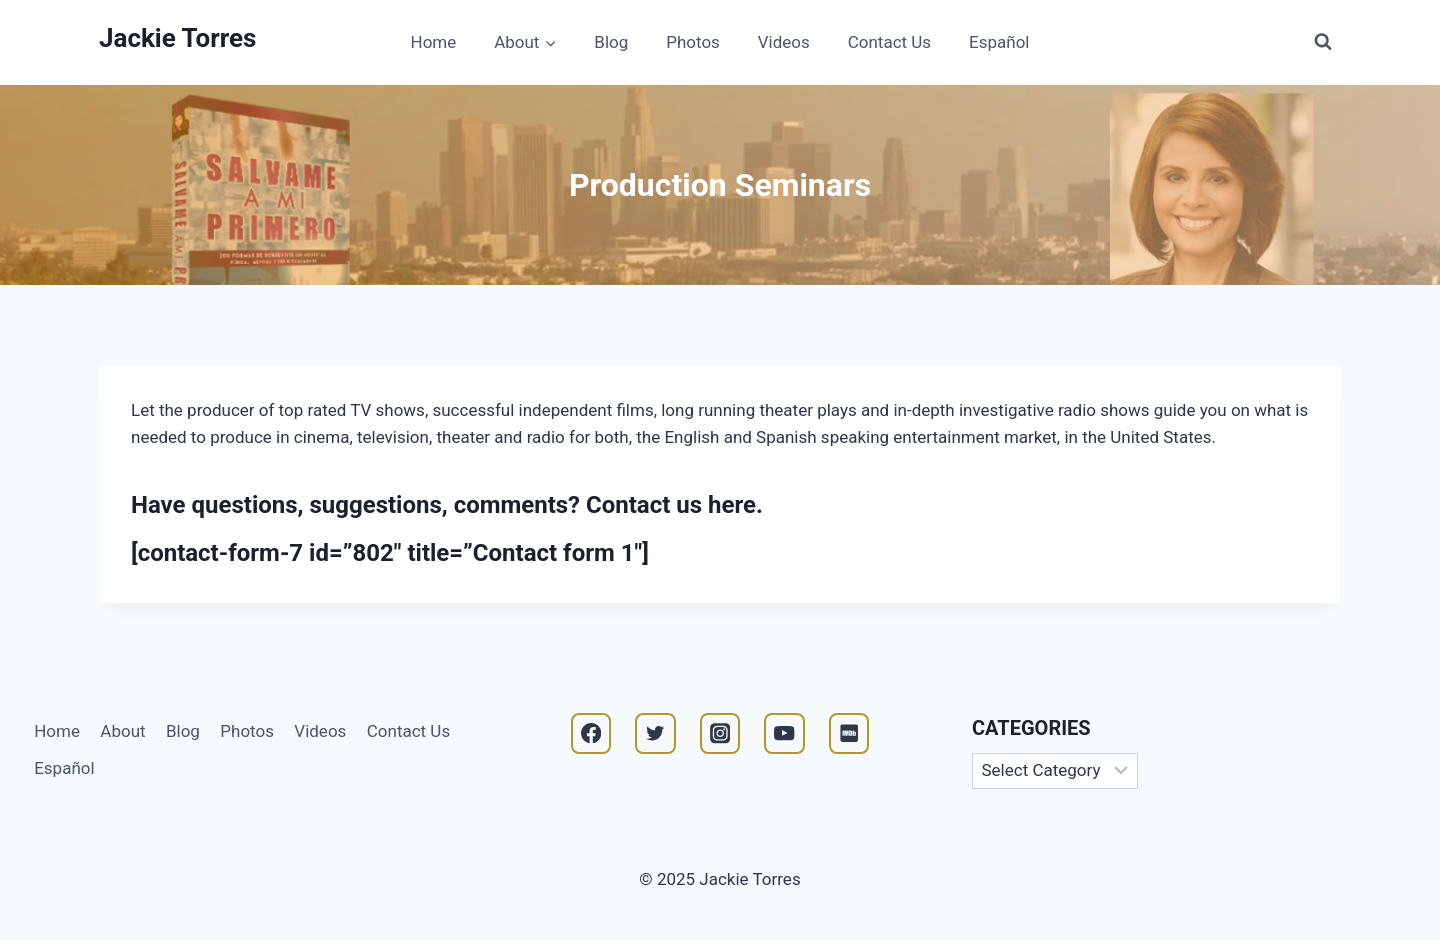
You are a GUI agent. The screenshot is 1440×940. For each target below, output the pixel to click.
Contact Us (889, 42)
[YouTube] (784, 733)
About (122, 731)
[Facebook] (591, 733)
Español (999, 42)
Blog (611, 42)
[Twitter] (655, 733)
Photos (693, 42)
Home (434, 42)
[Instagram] (720, 733)
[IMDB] (849, 733)
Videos (784, 42)
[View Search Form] (1323, 42)
